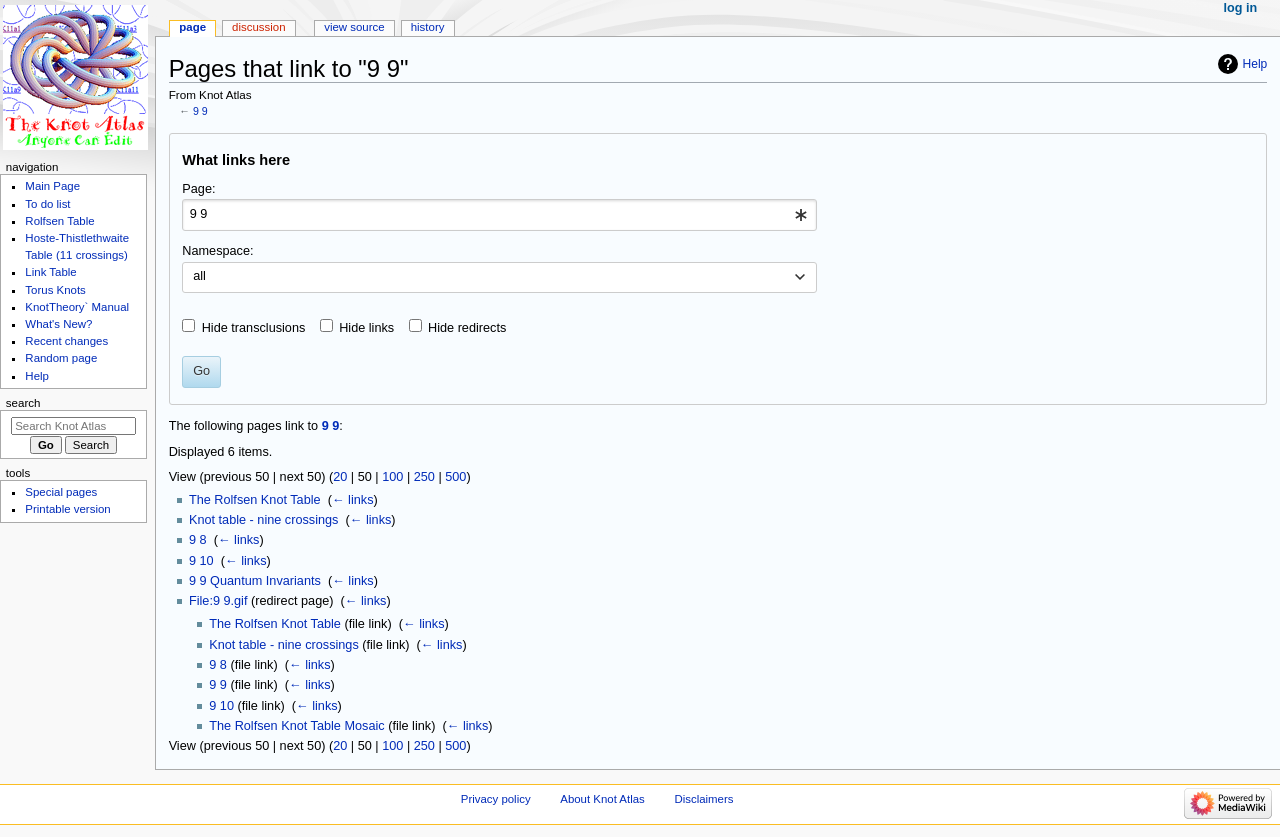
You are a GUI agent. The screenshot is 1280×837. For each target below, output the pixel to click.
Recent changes (66, 341)
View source (354, 27)
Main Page (52, 186)
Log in (1241, 8)
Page (192, 27)
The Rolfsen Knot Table (255, 500)
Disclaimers (703, 799)
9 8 (198, 540)
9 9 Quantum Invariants (255, 581)
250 (424, 477)
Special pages (61, 492)
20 (340, 477)
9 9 (200, 111)
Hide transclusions (254, 328)
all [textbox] (199, 276)
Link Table (50, 272)
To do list (47, 204)
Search (23, 403)
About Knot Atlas (602, 799)
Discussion (258, 27)
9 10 (201, 561)
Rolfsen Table (59, 221)
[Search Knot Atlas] (73, 426)
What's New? (58, 324)
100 (392, 477)
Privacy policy (496, 799)
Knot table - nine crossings (264, 520)
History (428, 27)
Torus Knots (55, 290)
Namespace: (217, 251)
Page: (198, 189)
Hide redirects (467, 328)
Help (1255, 64)
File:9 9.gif (218, 601)
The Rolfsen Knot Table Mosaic (296, 726)
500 (455, 477)
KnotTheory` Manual (77, 307)
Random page (61, 358)
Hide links (366, 328)
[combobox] (499, 215)
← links (353, 500)
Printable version (67, 509)
